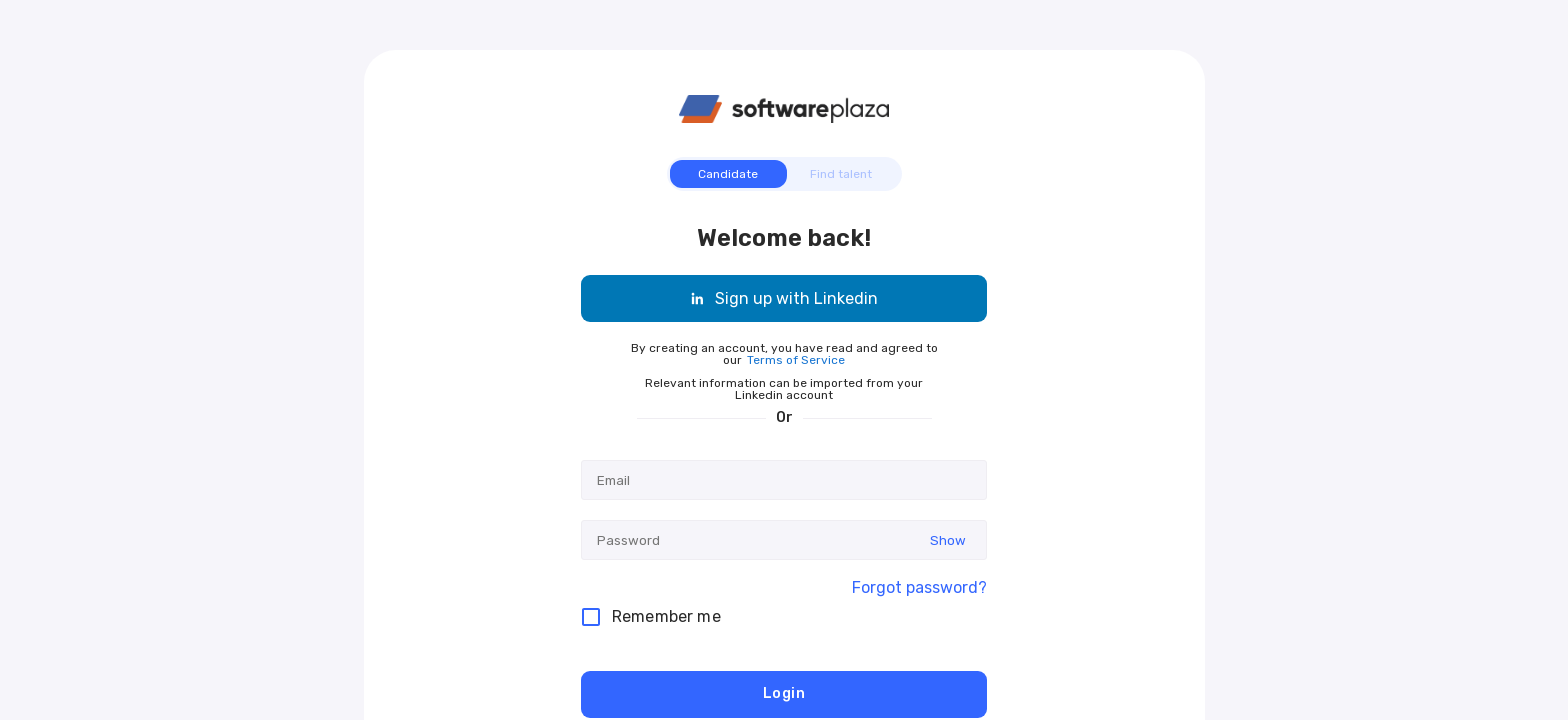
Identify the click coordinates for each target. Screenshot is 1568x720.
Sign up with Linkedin (784, 298)
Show (948, 540)
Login (784, 694)
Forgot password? (919, 588)
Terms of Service (796, 360)
